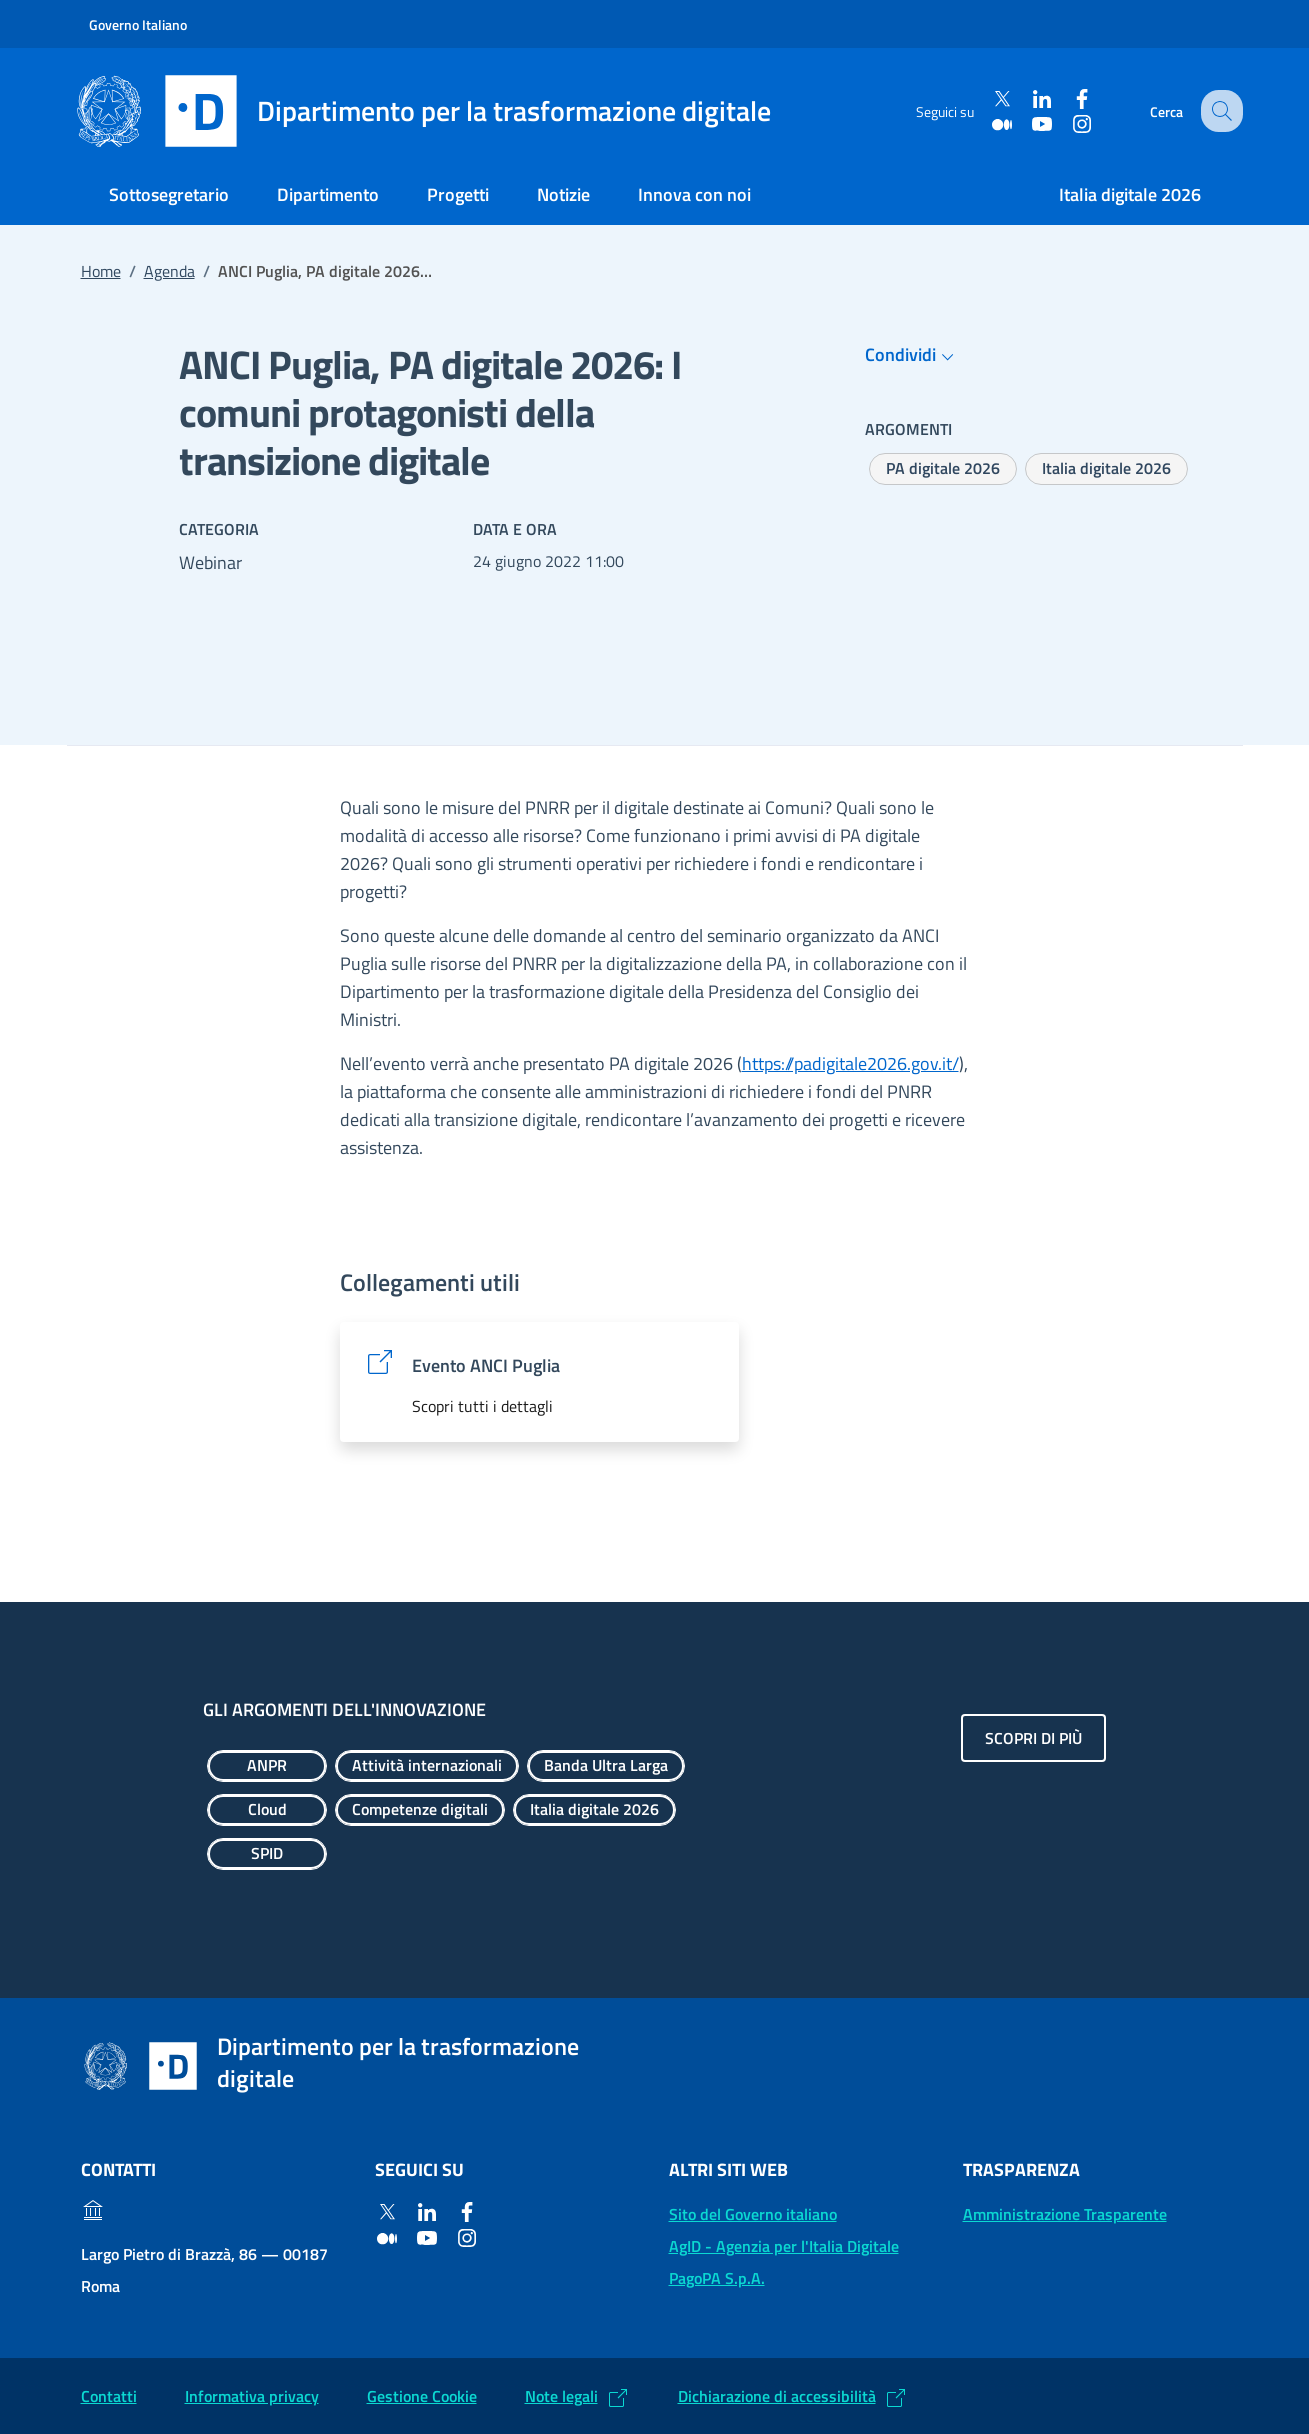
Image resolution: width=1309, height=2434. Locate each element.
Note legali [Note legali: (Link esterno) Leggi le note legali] (561, 2396)
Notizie (563, 194)
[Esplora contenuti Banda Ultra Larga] (606, 1766)
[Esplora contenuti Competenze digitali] (420, 1810)
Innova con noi (694, 194)
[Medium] (990, 123)
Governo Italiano (138, 24)
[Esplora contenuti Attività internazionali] (427, 1766)
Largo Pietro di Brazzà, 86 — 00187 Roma (204, 2270)
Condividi (912, 355)
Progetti (458, 194)
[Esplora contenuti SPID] (267, 1854)
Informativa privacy (252, 2396)
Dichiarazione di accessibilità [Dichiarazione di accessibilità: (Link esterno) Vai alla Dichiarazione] (777, 2396)
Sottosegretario (169, 194)
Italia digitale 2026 (1130, 194)
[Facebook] (1070, 99)
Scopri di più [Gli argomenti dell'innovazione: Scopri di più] (1033, 1738)
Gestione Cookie (422, 2396)
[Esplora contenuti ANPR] (267, 1766)
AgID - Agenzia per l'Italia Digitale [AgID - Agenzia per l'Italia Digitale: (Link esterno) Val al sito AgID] (784, 2246)
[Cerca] (1219, 111)
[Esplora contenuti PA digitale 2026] (943, 469)
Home (101, 271)
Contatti (109, 2396)
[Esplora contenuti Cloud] (267, 1810)
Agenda (169, 271)
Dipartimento (328, 194)
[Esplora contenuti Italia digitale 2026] (1106, 469)
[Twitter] (990, 99)
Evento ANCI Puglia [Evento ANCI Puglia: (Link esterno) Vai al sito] (486, 1365)
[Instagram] (1070, 123)
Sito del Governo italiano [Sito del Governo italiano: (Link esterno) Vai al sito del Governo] (753, 2214)
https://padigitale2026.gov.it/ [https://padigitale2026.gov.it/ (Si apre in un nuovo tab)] (850, 1063)
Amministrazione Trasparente (1065, 2214)
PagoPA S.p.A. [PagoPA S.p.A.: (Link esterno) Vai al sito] (717, 2278)
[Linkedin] (1030, 99)
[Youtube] (1030, 123)
